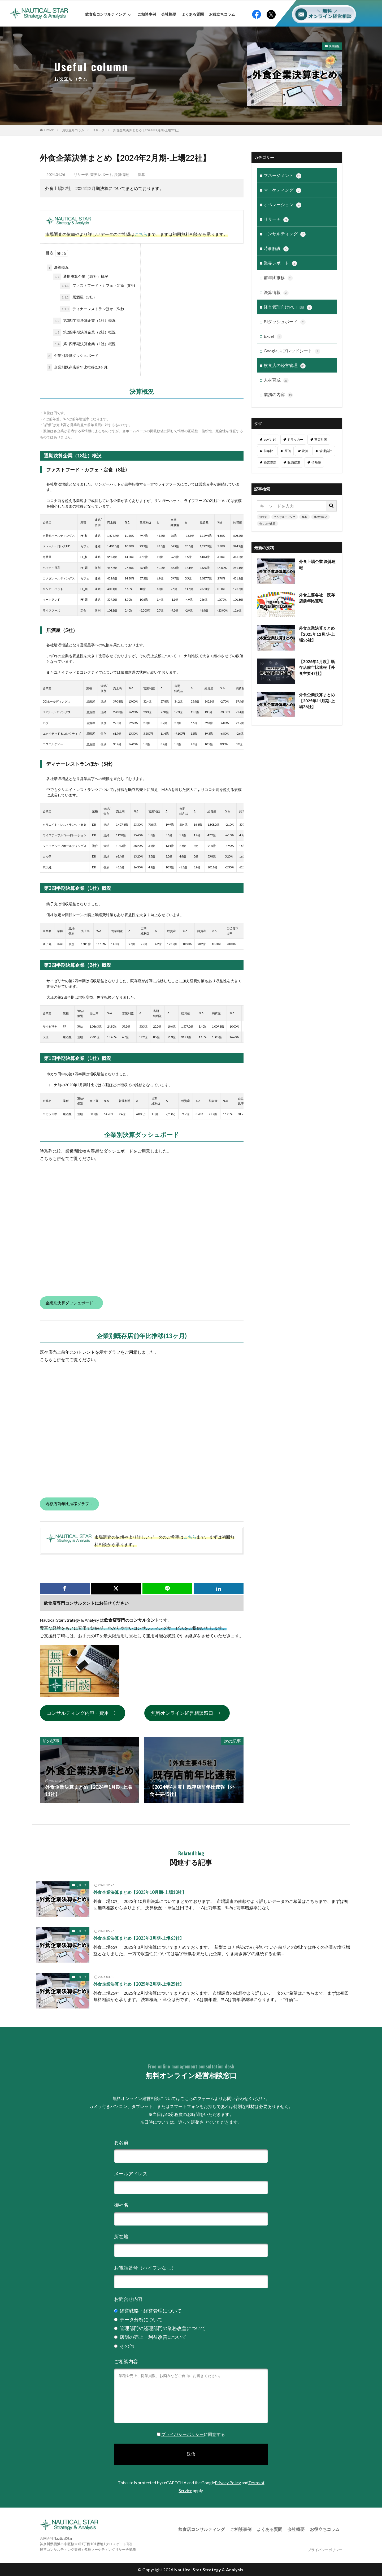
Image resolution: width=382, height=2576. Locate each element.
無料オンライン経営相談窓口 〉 (187, 1713)
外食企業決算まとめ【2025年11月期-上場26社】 (317, 700)
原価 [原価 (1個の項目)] (287, 451)
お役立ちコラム (222, 14)
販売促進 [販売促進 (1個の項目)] (294, 462)
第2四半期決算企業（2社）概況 (84, 332)
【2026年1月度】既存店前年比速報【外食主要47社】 (317, 667)
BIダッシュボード (285, 321)
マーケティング (282, 190)
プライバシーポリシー (182, 2434)
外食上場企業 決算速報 (317, 564)
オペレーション (282, 205)
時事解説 (276, 249)
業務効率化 (320, 516)
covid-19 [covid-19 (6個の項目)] (270, 439)
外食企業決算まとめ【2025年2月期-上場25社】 (138, 1983)
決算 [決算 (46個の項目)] (305, 451)
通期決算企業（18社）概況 (80, 277)
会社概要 (168, 14)
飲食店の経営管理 (285, 365)
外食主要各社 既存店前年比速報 (317, 597)
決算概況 (58, 268)
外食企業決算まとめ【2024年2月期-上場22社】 (147, 130)
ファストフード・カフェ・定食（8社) (97, 286)
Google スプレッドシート (292, 351)
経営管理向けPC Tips (288, 307)
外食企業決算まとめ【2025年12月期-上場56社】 (317, 633)
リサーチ (98, 130)
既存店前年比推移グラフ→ (69, 1503)
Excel (272, 336)
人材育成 (276, 380)
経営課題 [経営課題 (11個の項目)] (270, 462)
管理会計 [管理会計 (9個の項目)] (325, 451)
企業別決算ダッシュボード (72, 356)
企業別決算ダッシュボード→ (71, 1303)
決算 (141, 174)
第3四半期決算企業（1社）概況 (84, 321)
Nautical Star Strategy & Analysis (209, 2569)
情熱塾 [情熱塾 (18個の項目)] (316, 462)
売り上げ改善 (267, 523)
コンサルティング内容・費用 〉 (82, 1713)
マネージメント (282, 176)
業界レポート (101, 174)
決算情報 (334, 46)
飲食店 (263, 516)
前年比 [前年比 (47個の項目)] (268, 451)
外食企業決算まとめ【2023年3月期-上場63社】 (138, 1938)
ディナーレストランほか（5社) (92, 309)
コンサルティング (285, 234)
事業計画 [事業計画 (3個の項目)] (320, 439)
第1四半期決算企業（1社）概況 (84, 344)
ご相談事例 (146, 14)
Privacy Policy (228, 2482)
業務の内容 (278, 394)
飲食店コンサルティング (108, 14)
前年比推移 (278, 278)
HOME (49, 130)
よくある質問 (192, 14)
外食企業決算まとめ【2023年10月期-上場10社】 (139, 1892)
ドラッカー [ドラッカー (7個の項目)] (295, 439)
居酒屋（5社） (78, 297)
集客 (304, 516)
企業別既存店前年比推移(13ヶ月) (77, 367)
